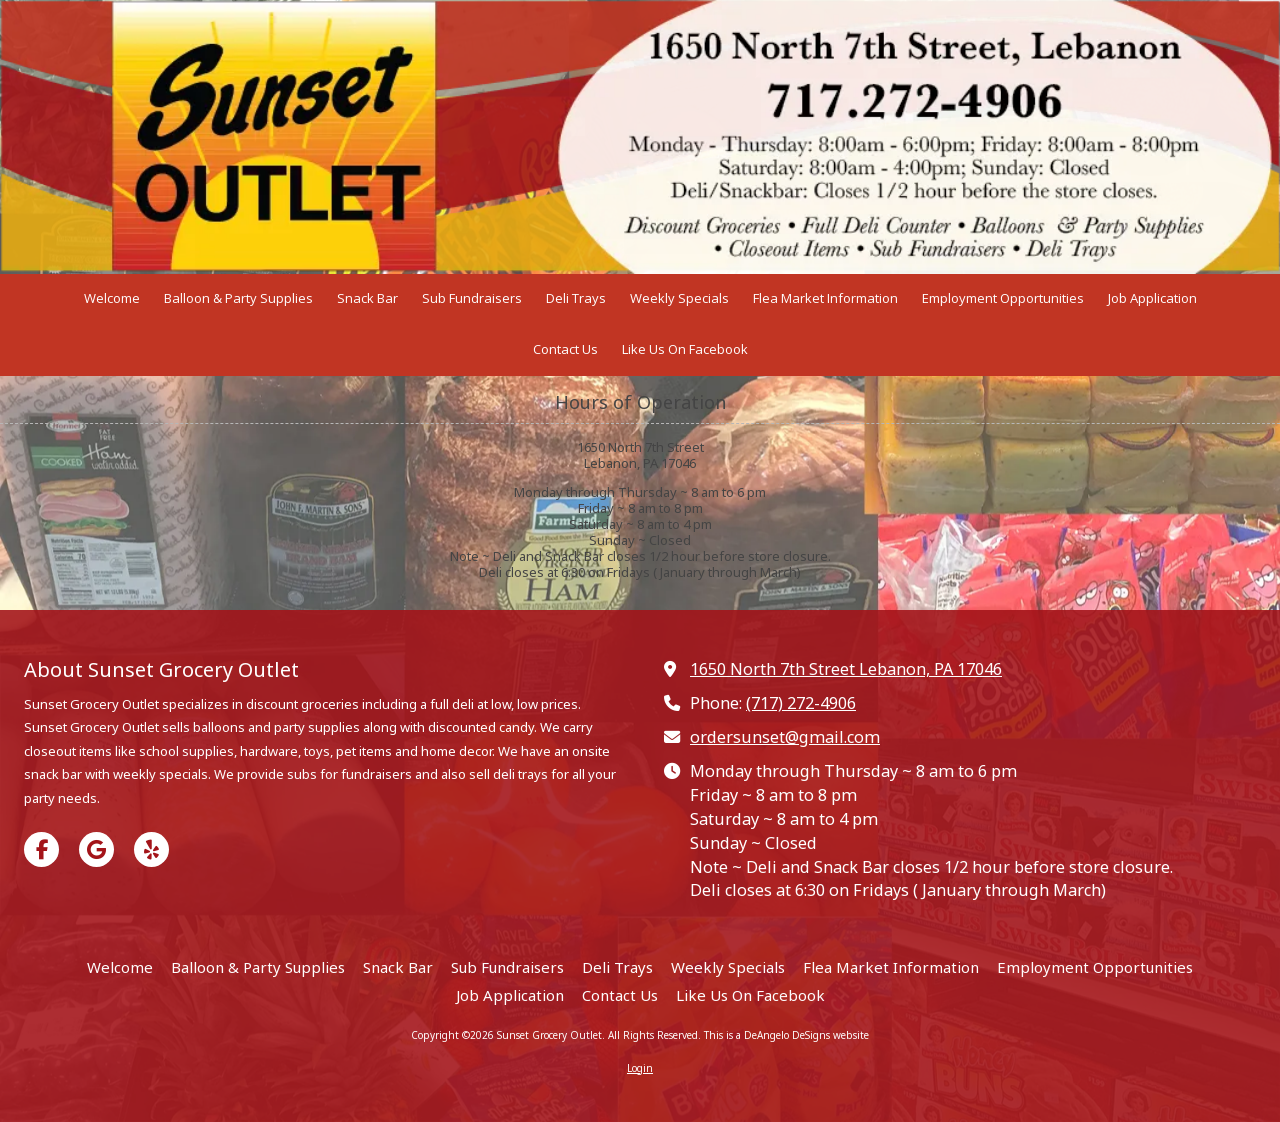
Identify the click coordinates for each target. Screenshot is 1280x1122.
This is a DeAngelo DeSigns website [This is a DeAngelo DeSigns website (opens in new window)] (786, 1035)
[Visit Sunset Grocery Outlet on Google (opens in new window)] (96, 849)
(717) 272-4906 (801, 703)
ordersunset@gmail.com (785, 737)
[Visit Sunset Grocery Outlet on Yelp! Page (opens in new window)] (151, 849)
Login (640, 1068)
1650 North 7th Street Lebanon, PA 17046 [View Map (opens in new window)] (846, 669)
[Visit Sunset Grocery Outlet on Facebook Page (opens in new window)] (41, 849)
